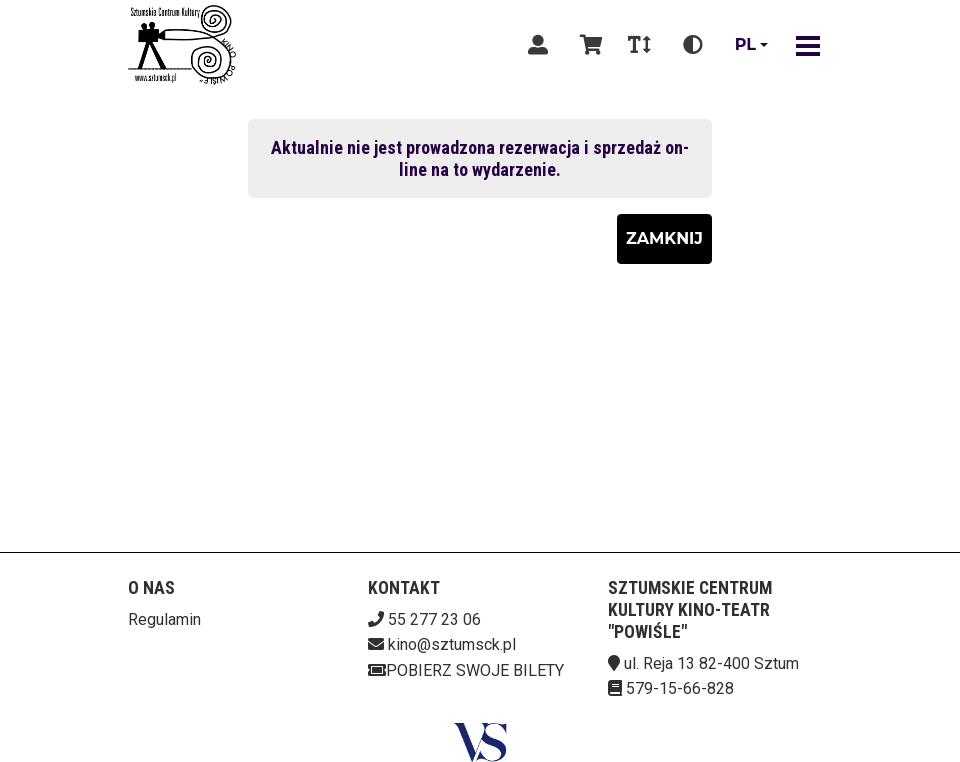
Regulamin (164, 619)
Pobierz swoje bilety (466, 670)
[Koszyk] (588, 45)
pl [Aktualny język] (745, 44)
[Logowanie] (538, 45)
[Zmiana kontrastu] (693, 45)
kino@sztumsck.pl (452, 644)
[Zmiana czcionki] (639, 45)
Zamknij (664, 238)
